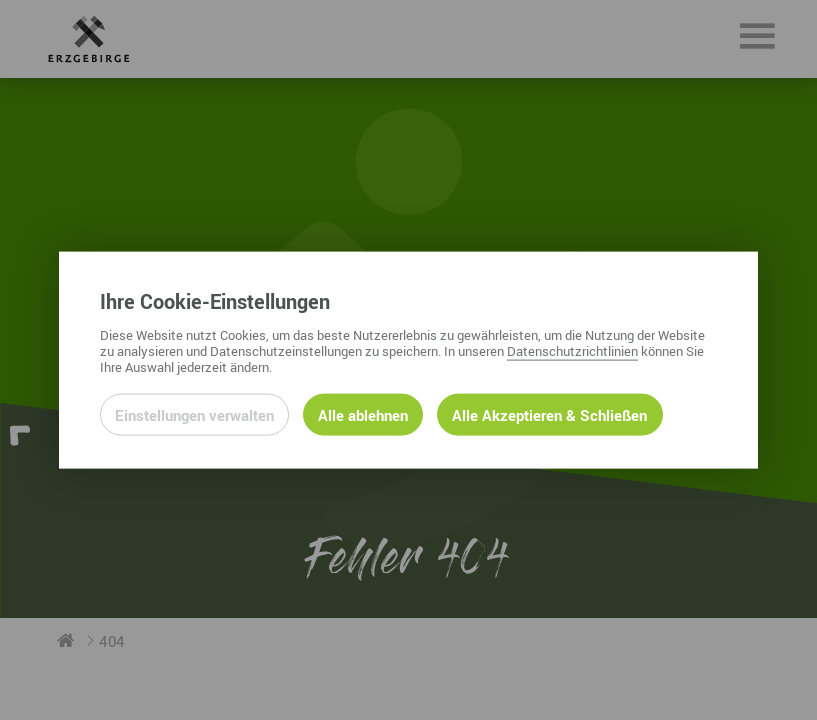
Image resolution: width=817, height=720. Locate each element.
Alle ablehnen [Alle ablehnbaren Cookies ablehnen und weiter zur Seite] (363, 414)
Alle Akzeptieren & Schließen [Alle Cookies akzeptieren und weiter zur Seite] (549, 414)
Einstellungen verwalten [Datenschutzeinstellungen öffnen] (194, 414)
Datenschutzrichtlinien (572, 350)
